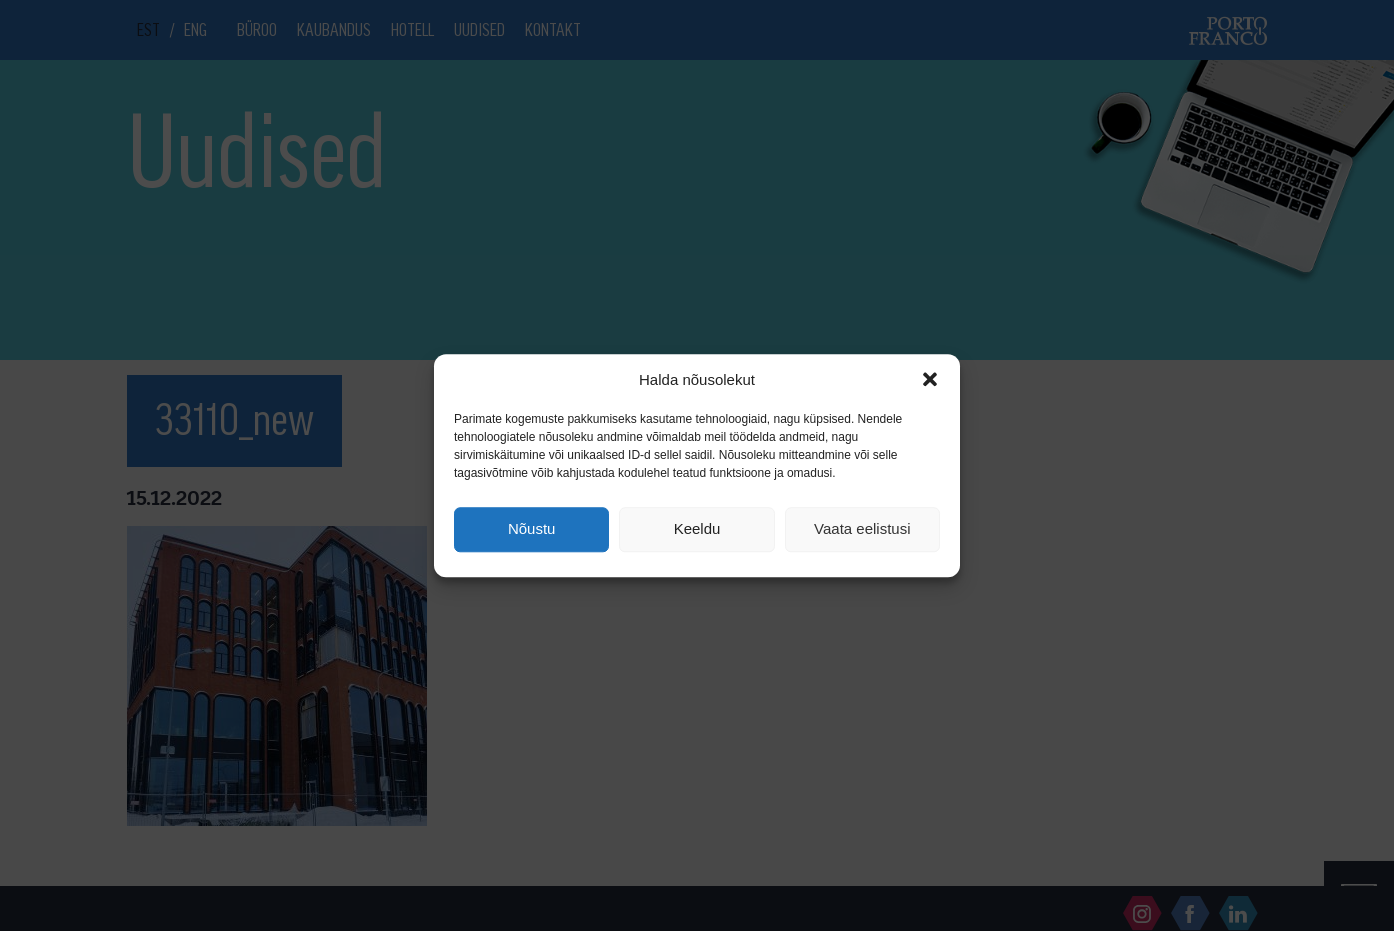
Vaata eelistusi (862, 529)
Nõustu (532, 529)
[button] (930, 379)
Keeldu (697, 529)
